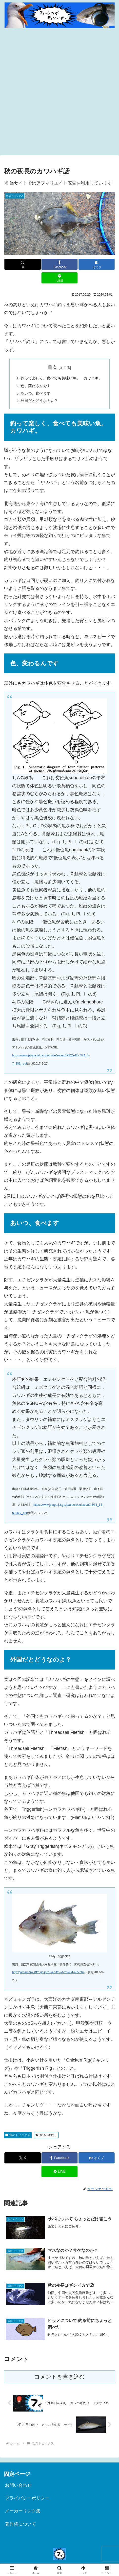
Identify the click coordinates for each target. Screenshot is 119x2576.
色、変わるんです (34, 386)
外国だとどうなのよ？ (38, 402)
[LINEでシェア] (59, 277)
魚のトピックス (17, 2137)
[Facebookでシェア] (59, 264)
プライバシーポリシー (27, 2501)
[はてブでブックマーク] (97, 264)
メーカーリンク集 (22, 2514)
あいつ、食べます (34, 394)
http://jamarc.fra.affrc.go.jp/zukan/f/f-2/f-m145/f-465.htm (48, 1974)
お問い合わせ (18, 2488)
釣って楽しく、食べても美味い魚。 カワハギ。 (61, 378)
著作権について (20, 2527)
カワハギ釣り (46, 2137)
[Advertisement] (59, 92)
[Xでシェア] (22, 264)
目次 (52, 367)
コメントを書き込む (59, 2380)
